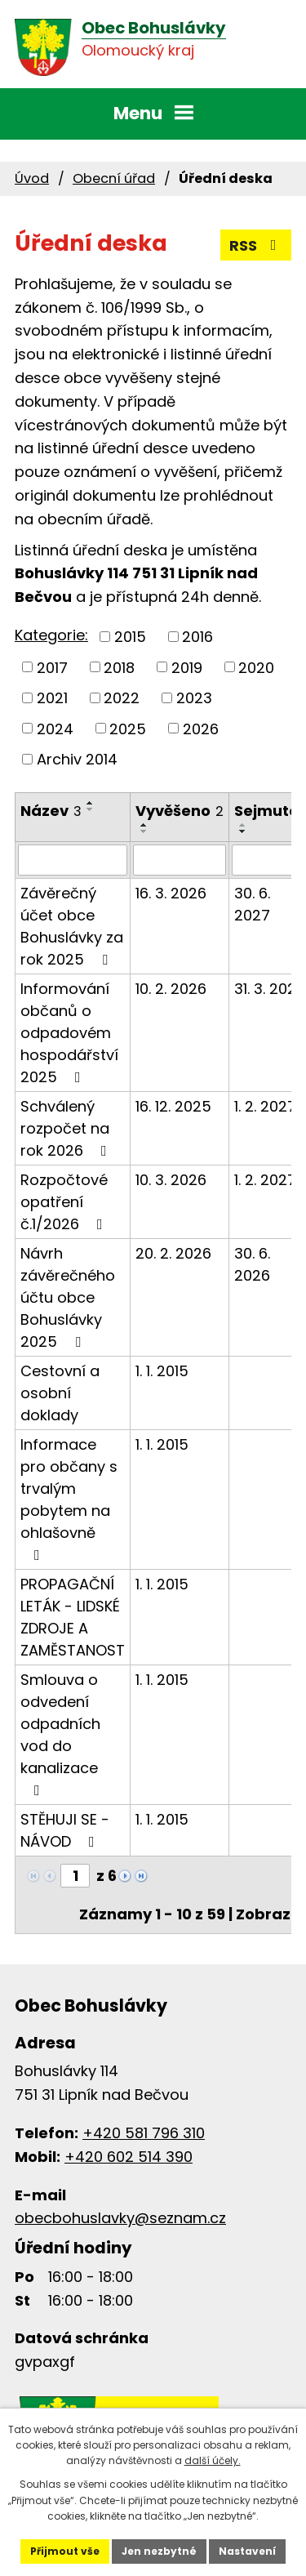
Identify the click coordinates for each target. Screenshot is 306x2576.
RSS (256, 245)
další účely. (212, 2460)
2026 (201, 728)
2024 (55, 728)
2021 (52, 698)
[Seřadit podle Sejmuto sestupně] (243, 831)
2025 (127, 728)
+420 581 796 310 (143, 2133)
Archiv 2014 (77, 759)
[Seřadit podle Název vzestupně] (91, 803)
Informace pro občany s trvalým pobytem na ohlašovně (69, 1498)
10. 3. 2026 (170, 1180)
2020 (256, 667)
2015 (130, 636)
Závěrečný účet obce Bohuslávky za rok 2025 (71, 926)
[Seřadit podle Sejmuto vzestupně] (243, 825)
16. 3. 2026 (170, 893)
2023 (194, 698)
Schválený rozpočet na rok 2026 (66, 1128)
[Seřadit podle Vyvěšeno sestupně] (144, 831)
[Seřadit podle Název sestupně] (91, 809)
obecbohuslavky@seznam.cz (120, 2218)
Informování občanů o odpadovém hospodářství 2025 (69, 1032)
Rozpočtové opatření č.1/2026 (64, 1202)
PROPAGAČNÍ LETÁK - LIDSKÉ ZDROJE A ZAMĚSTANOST (72, 1617)
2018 (119, 667)
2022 (122, 698)
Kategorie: (51, 635)
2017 (52, 667)
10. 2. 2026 (170, 988)
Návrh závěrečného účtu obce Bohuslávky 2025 (67, 1297)
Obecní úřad (114, 178)
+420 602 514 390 (128, 2156)
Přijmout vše (65, 2551)
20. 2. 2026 (173, 1253)
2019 (186, 667)
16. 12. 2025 (173, 1106)
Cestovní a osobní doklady (60, 1393)
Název (51, 810)
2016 (197, 636)
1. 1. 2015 (161, 1371)
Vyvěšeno (179, 810)
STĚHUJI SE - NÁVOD (64, 1830)
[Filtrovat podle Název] (72, 860)
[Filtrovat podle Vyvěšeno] (179, 860)
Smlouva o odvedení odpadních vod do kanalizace (60, 1733)
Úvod (32, 178)
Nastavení (247, 2551)
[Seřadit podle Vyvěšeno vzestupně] (144, 825)
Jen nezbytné (159, 2551)
